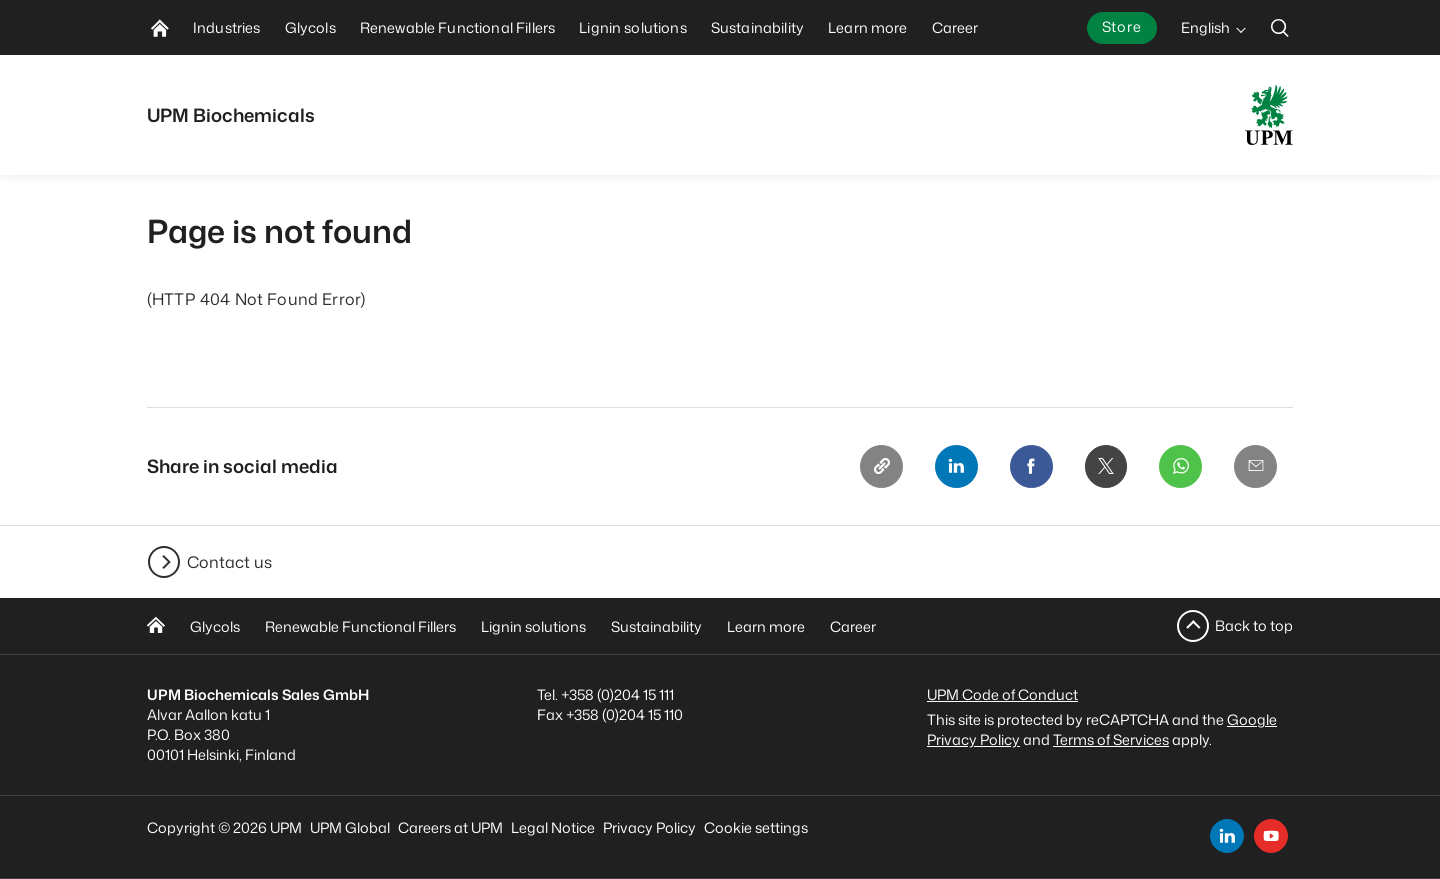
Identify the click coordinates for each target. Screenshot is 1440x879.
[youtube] (1271, 836)
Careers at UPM (450, 827)
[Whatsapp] (1179, 467)
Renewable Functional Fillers (360, 626)
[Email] (1255, 467)
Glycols (215, 626)
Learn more (766, 626)
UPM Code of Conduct (1002, 694)
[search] (1280, 27)
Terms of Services (1111, 739)
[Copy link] (875, 467)
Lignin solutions (533, 626)
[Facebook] (1027, 467)
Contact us (229, 562)
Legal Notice (553, 827)
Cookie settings (756, 827)
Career (853, 626)
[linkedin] (1227, 836)
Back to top (1254, 625)
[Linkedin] (951, 467)
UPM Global (350, 827)
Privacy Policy (649, 827)
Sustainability (656, 626)
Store (1122, 26)
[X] (1103, 467)
